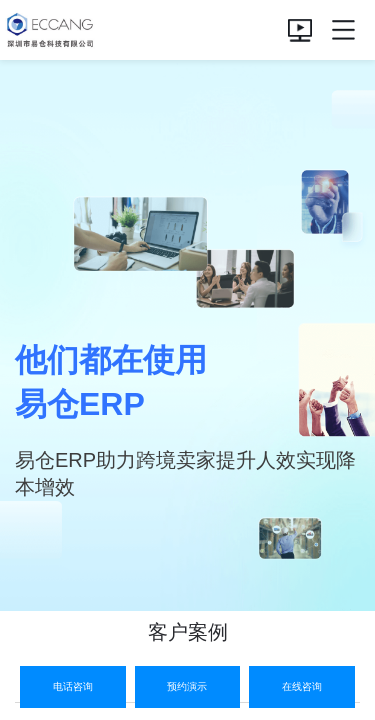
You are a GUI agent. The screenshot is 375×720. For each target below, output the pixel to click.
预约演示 (187, 686)
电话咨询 (73, 686)
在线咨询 (302, 686)
